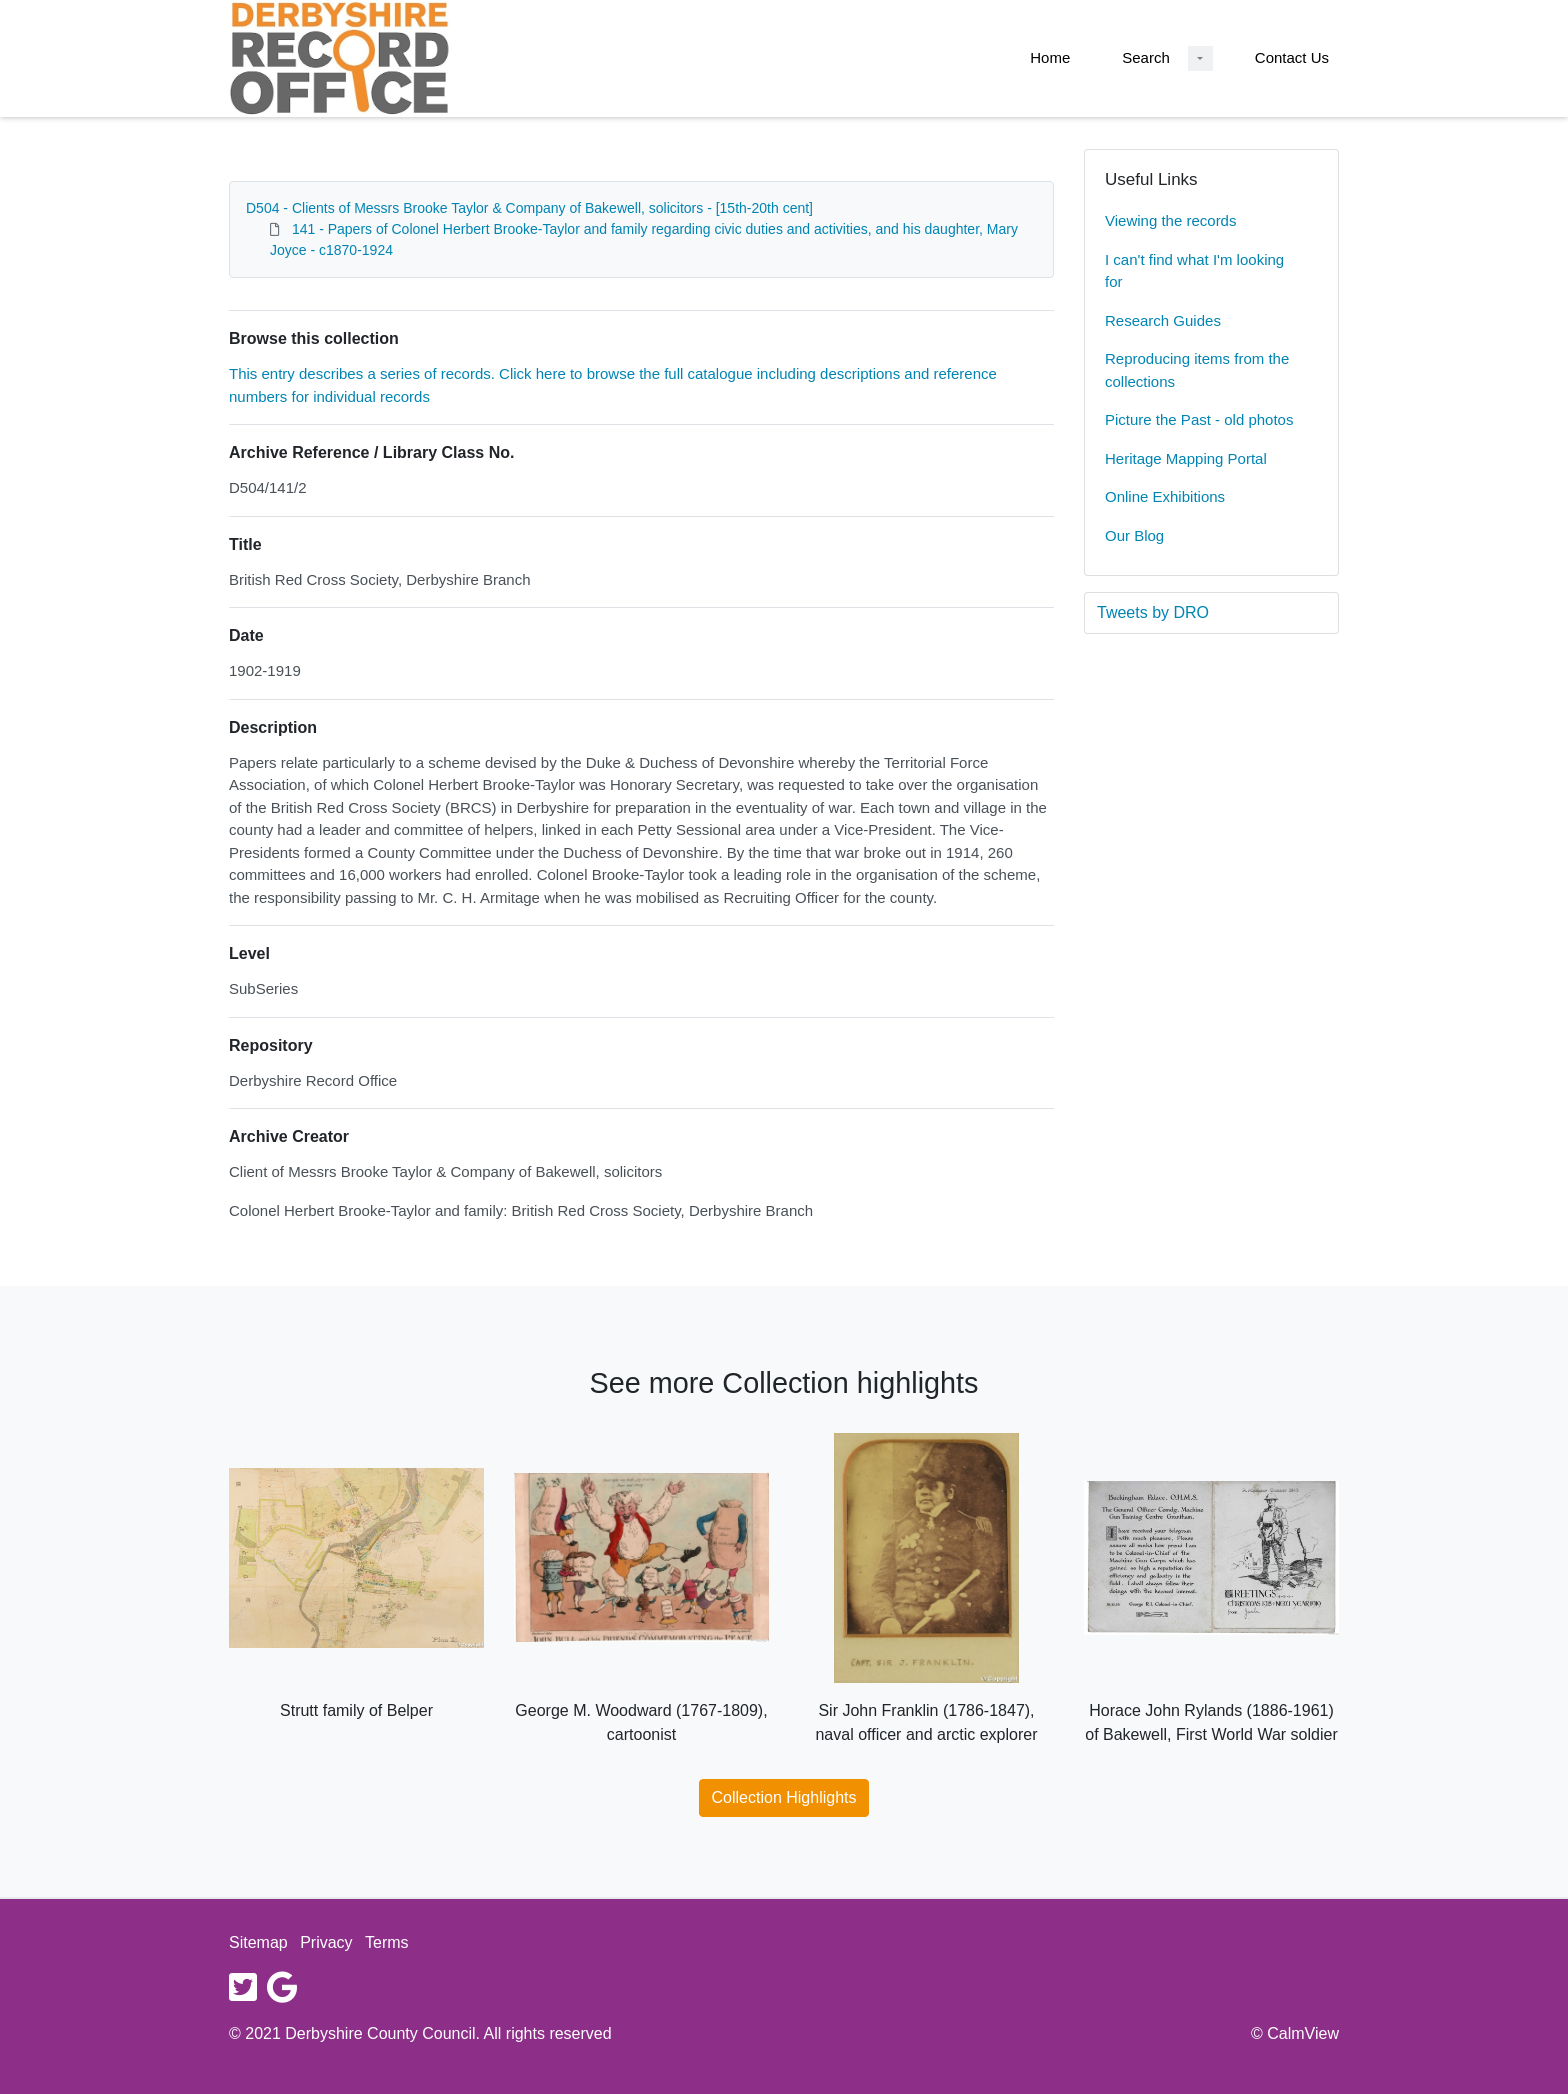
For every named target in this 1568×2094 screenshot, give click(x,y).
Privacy (326, 1942)
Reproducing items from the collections (1197, 370)
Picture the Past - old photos (1199, 419)
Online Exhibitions (1165, 496)
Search (1146, 57)
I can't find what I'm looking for (1194, 271)
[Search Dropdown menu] (1200, 58)
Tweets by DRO (1153, 612)
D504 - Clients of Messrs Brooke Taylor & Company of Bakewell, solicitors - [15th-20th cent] (529, 208)
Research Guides (1163, 320)
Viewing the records (1170, 220)
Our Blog (1134, 535)
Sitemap (258, 1942)
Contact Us (1292, 57)
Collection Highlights (784, 1797)
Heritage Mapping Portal (1186, 458)
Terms (387, 1942)
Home (1050, 57)
